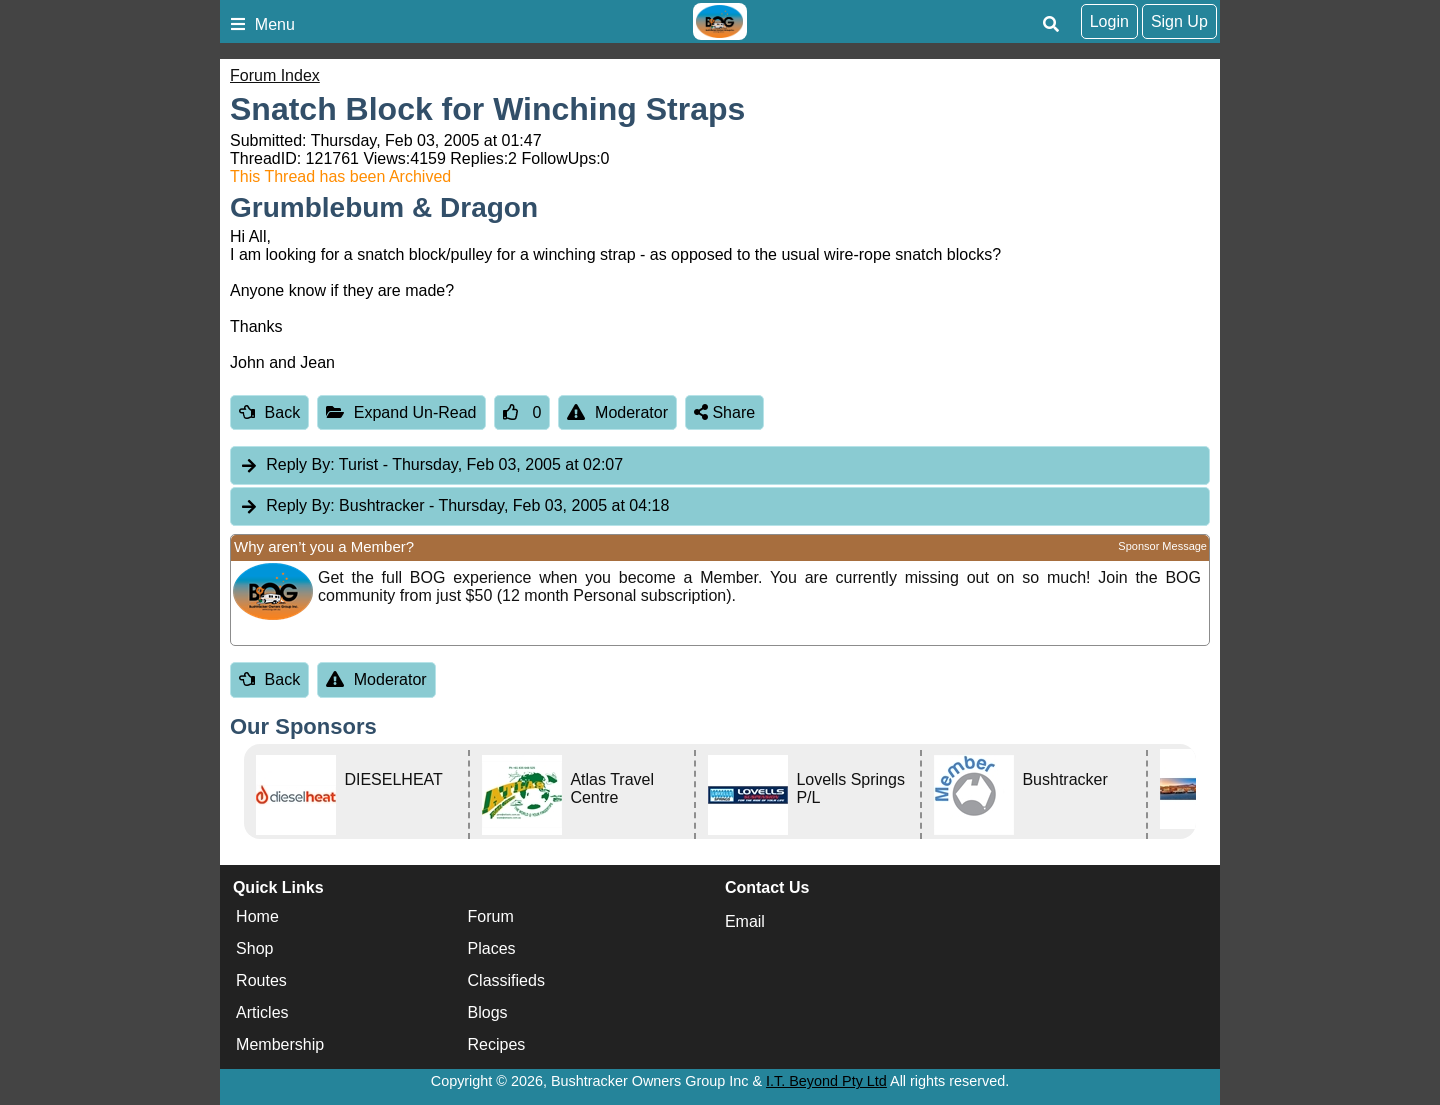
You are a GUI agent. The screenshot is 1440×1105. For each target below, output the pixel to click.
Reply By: (300, 464)
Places (492, 948)
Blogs (488, 1012)
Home (257, 916)
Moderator (617, 412)
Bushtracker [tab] (454, 506)
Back (269, 412)
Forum (491, 916)
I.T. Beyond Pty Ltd (826, 1081)
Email (745, 921)
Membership (280, 1044)
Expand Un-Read (401, 412)
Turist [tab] (431, 465)
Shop (254, 948)
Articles (262, 1012)
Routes (261, 980)
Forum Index (275, 75)
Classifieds (506, 980)
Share (724, 412)
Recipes (497, 1044)
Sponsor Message (1162, 546)
